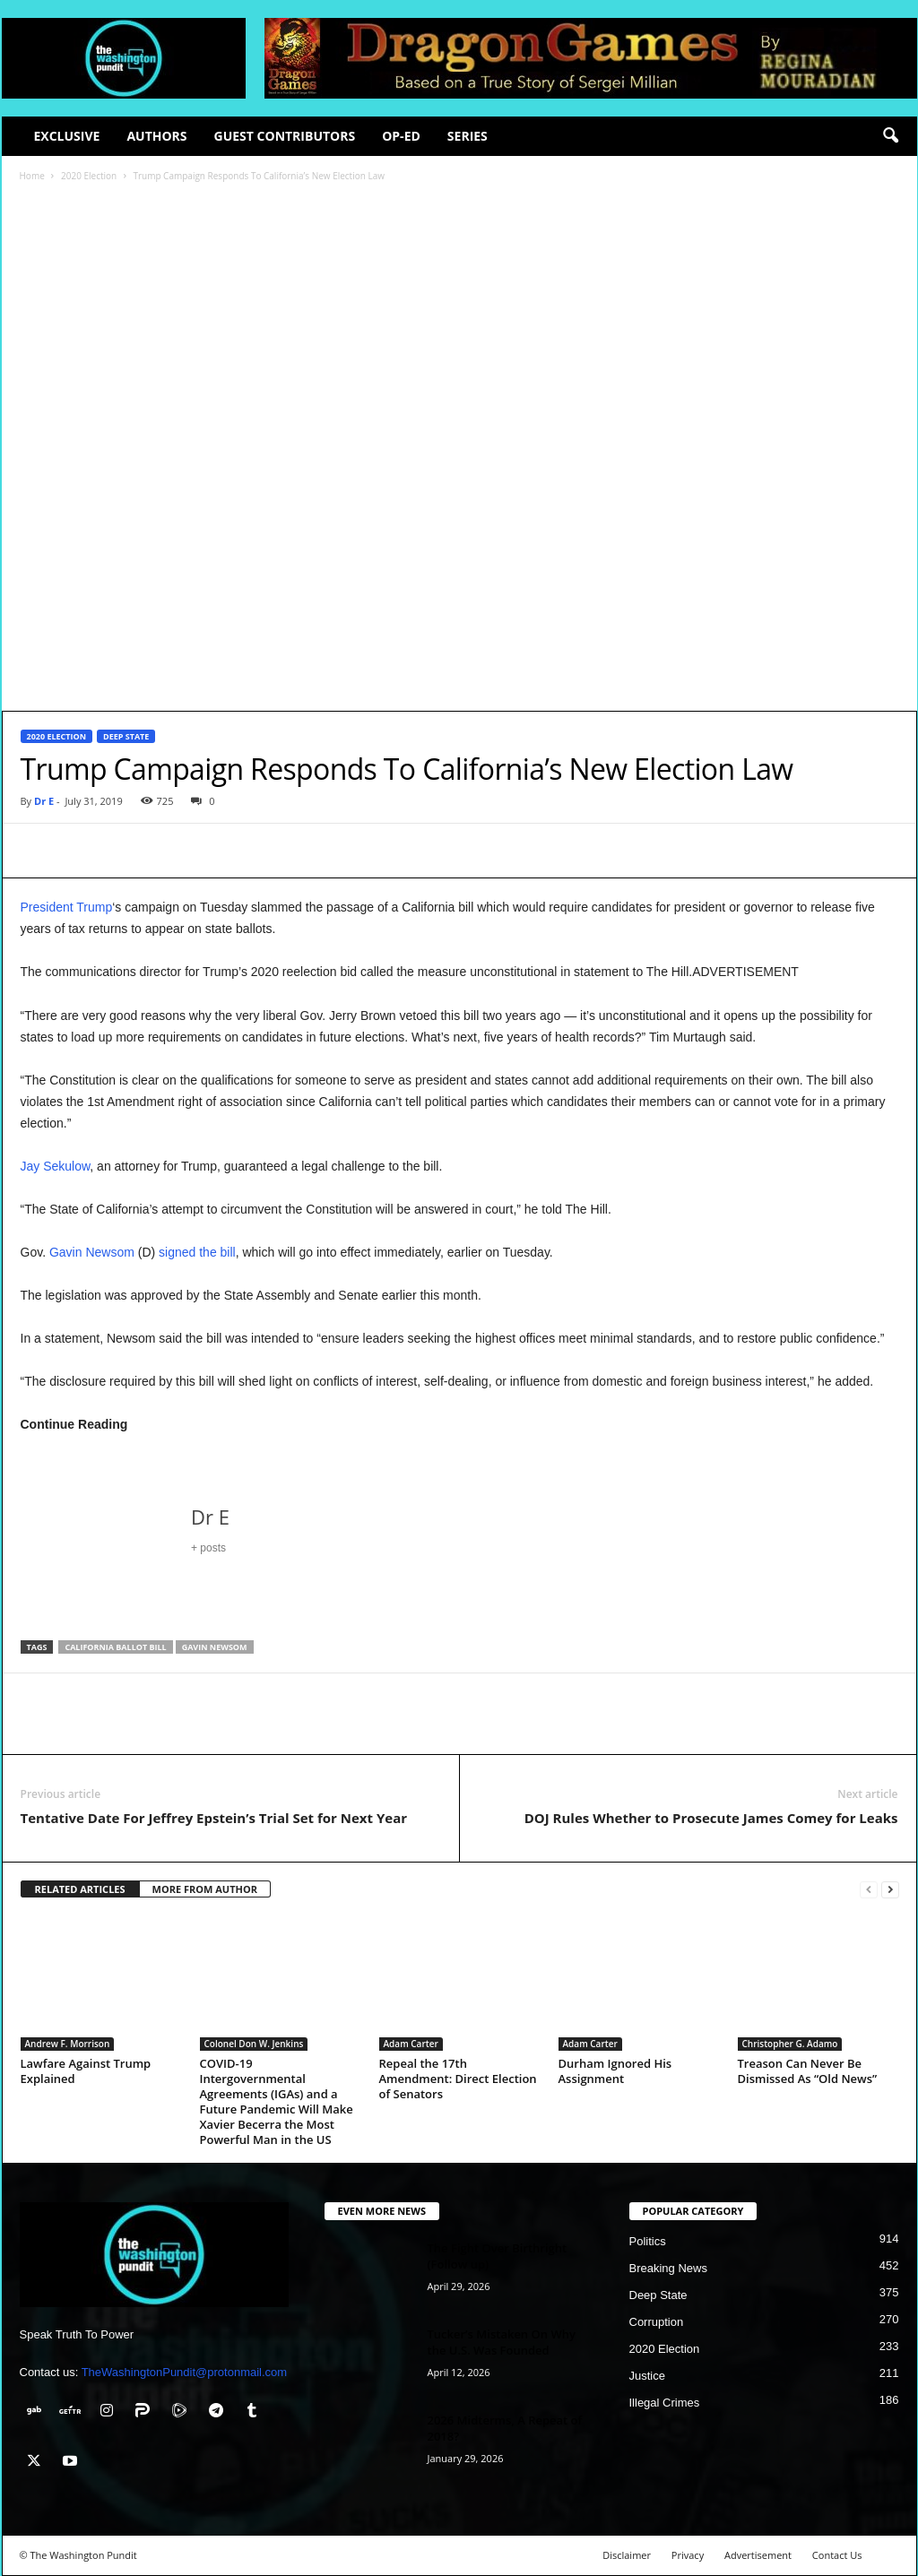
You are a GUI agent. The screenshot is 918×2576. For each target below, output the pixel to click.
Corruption (656, 2322)
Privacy (687, 2555)
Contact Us (837, 2555)
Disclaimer (626, 2555)
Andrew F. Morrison (67, 2043)
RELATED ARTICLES (80, 1889)
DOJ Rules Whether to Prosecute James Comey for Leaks (711, 1818)
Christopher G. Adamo (790, 2043)
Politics (647, 2241)
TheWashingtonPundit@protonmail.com (185, 2372)
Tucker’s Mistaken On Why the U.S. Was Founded (502, 2342)
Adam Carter (411, 2043)
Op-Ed (401, 135)
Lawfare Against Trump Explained (86, 2071)
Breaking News (668, 2268)
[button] (890, 136)
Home (32, 175)
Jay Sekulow (56, 1166)
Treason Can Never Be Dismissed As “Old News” (808, 2071)
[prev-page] (869, 1889)
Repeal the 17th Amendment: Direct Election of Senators (458, 2078)
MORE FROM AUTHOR (204, 1889)
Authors (156, 135)
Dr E (44, 801)
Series (467, 135)
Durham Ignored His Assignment (615, 2071)
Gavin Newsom (91, 1252)
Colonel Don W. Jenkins (254, 2043)
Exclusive (67, 135)
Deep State (126, 736)
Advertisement (758, 2555)
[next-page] (890, 1889)
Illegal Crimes (664, 2402)
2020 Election (89, 175)
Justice (647, 2375)
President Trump (67, 907)
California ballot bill (115, 1647)
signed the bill (197, 1252)
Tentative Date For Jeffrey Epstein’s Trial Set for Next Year (214, 1818)
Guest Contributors (285, 135)
